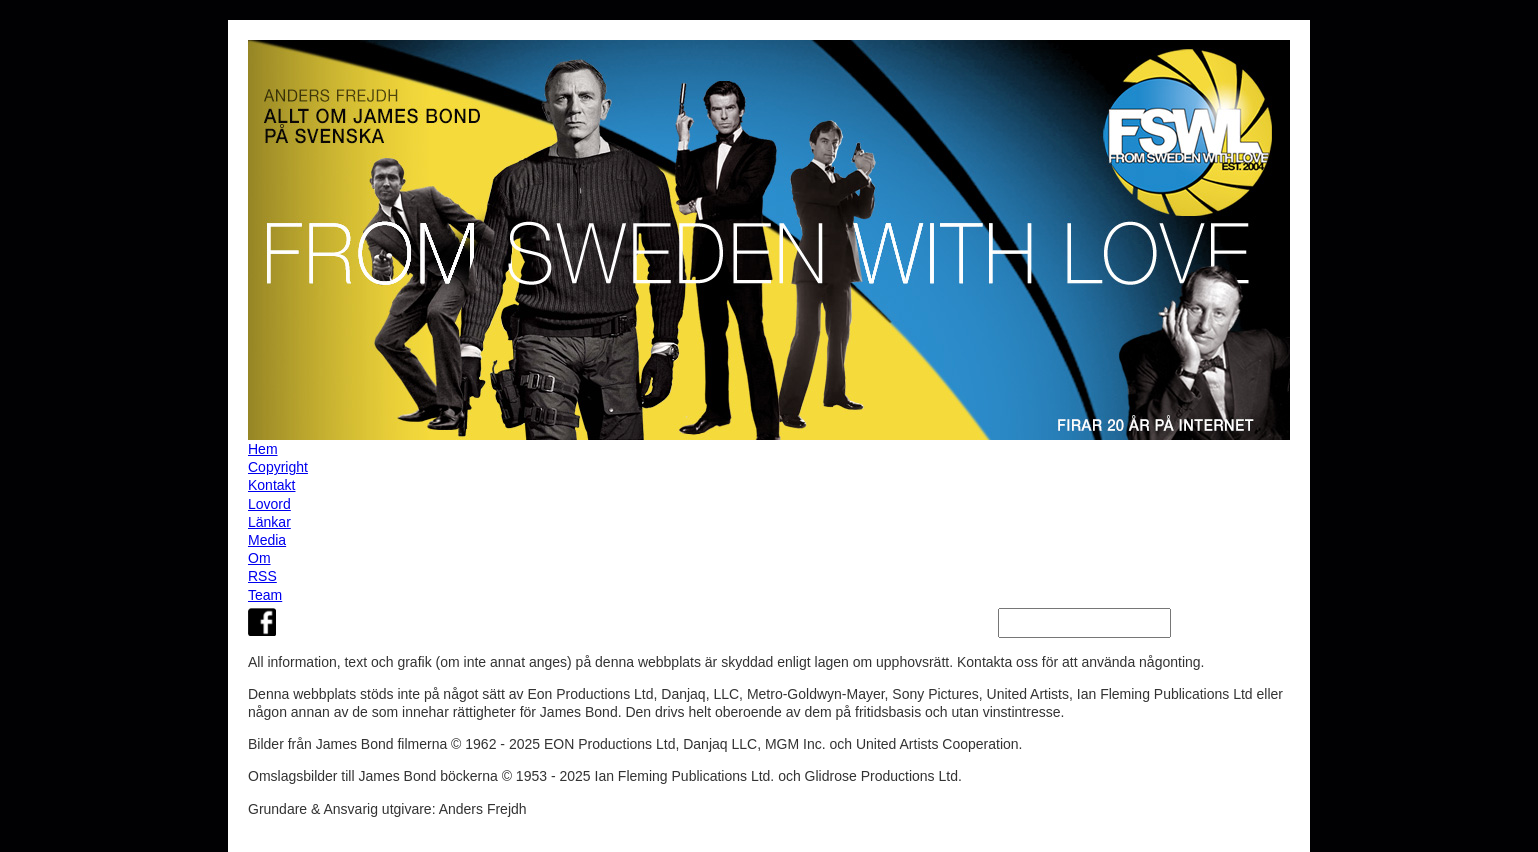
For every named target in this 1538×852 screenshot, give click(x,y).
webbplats (324, 694)
